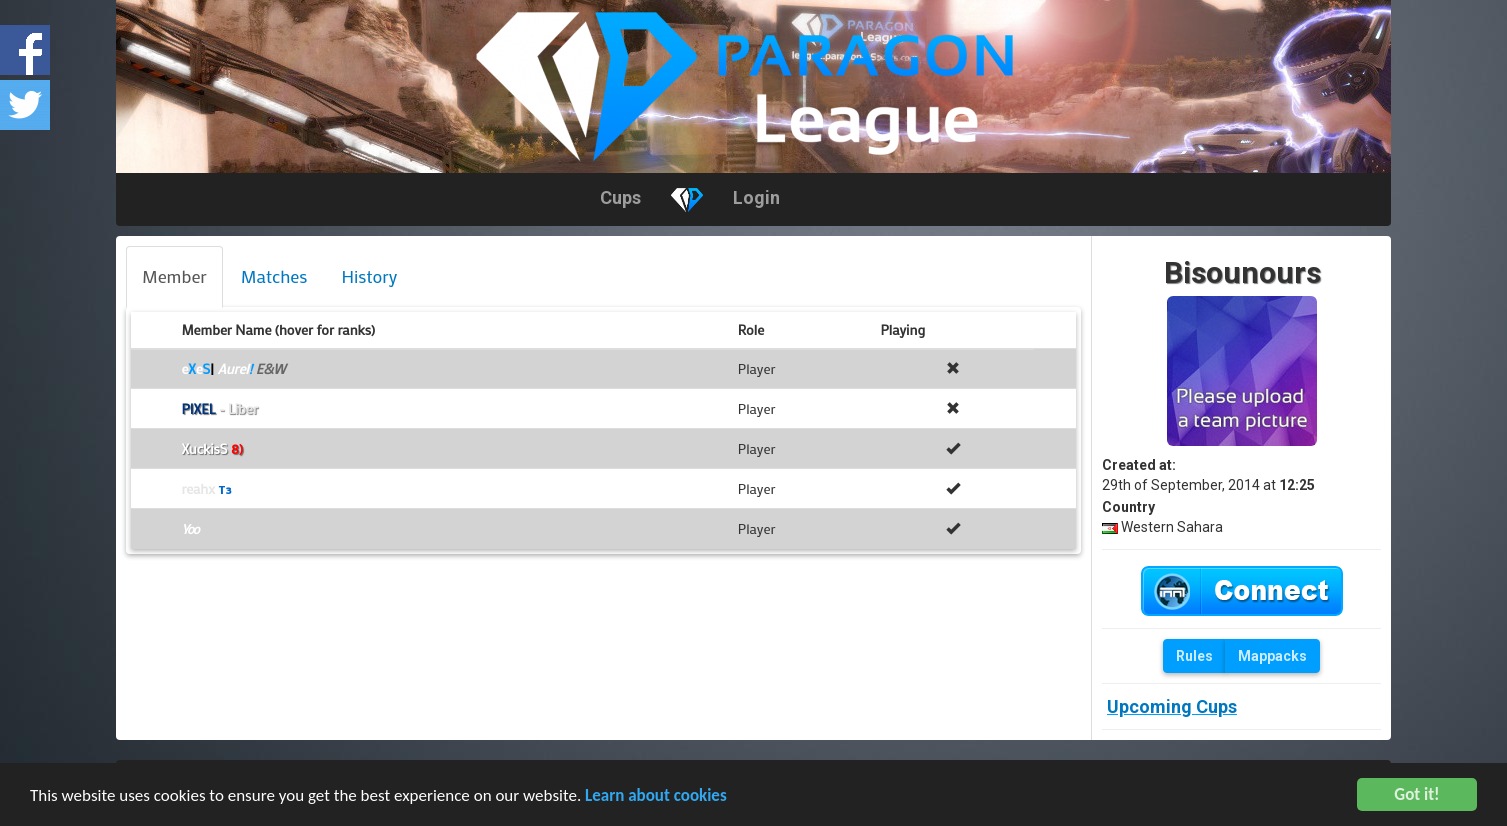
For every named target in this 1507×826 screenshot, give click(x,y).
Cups (620, 197)
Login (756, 197)
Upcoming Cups (1172, 706)
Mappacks (1272, 656)
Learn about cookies (656, 797)
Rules (1194, 656)
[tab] (174, 277)
